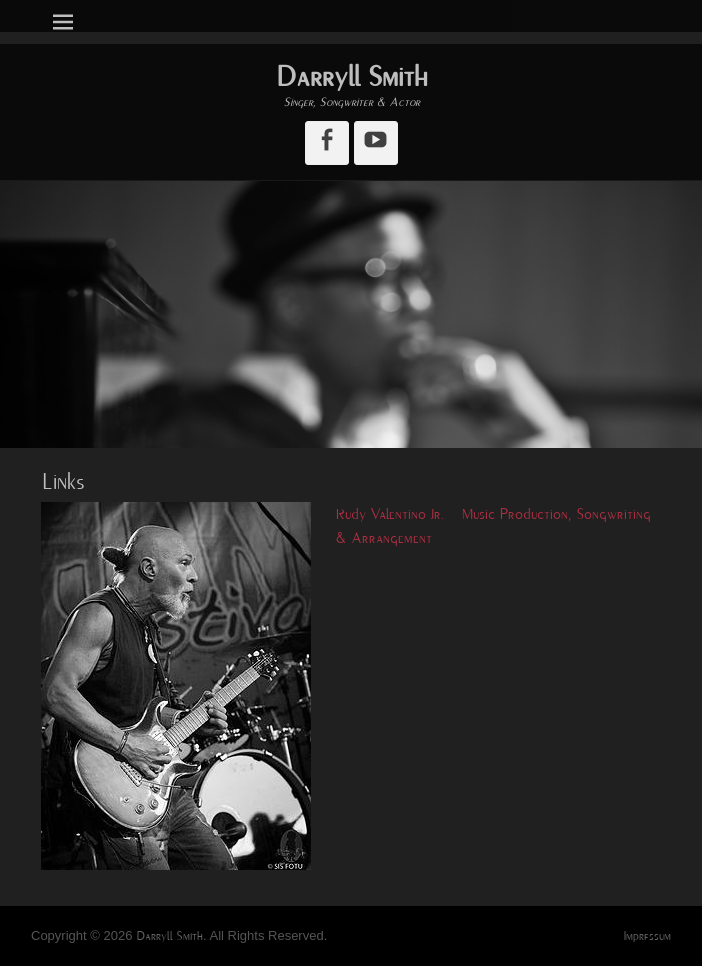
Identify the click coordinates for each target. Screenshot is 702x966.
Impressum (647, 936)
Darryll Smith (351, 77)
